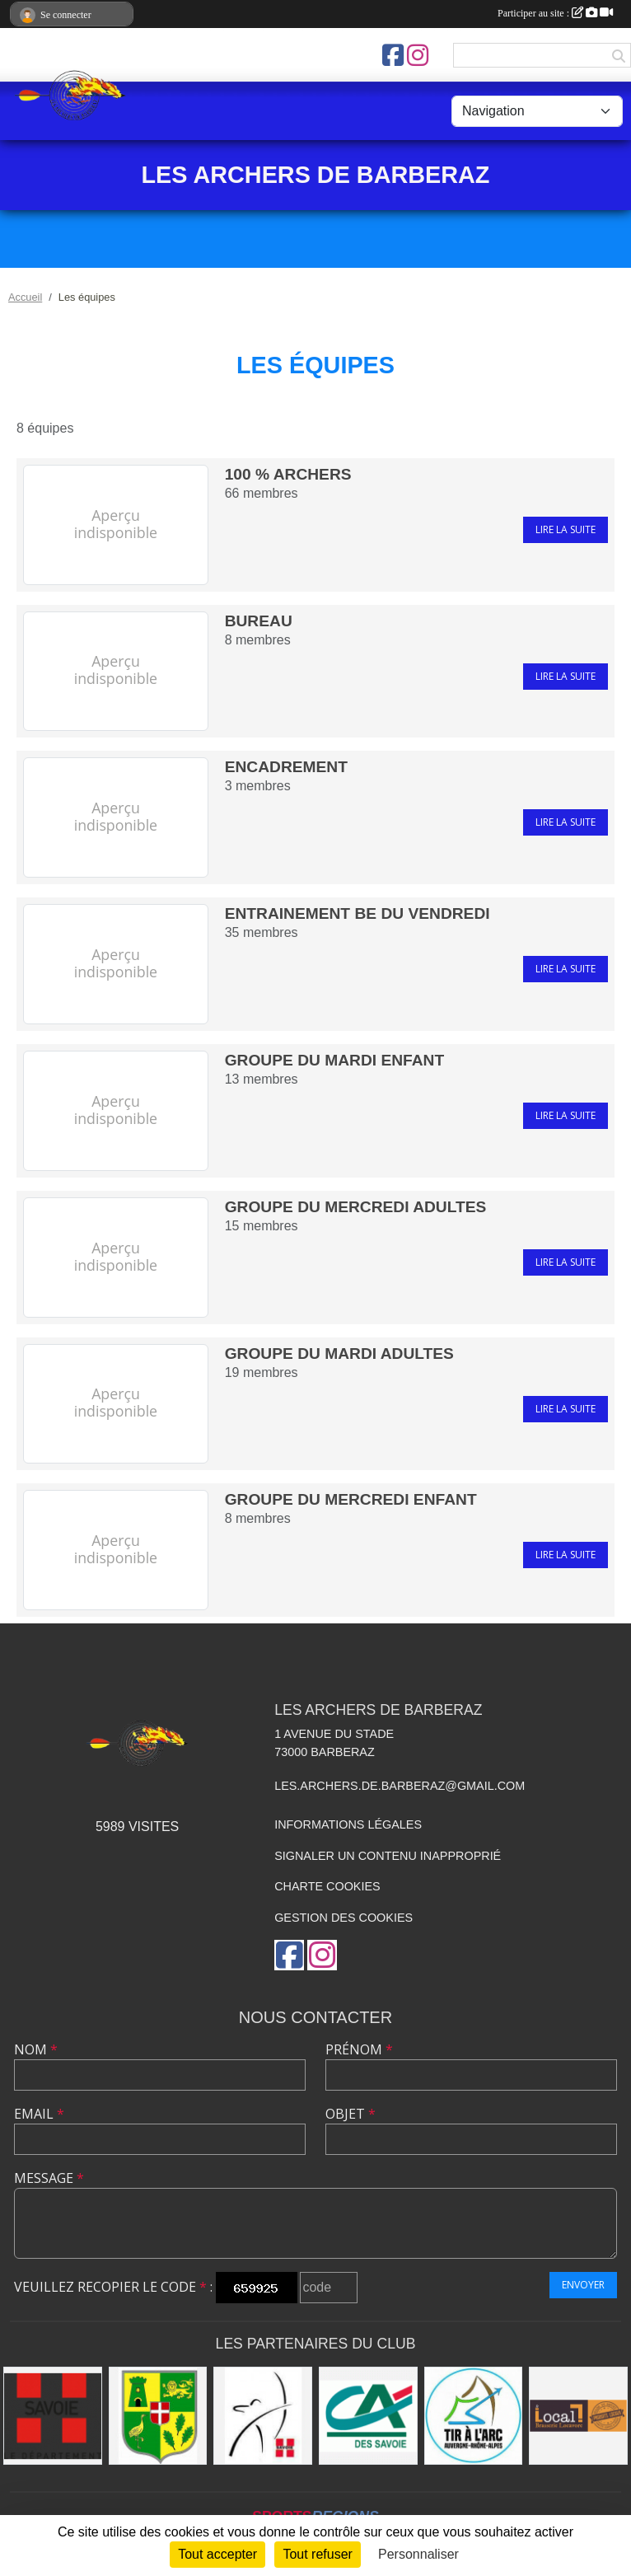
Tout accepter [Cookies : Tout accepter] (217, 2554)
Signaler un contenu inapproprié (387, 1855)
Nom (36, 2049)
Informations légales (348, 1824)
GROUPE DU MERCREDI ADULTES (356, 1206)
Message (49, 2178)
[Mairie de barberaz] (158, 2416)
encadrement (286, 766)
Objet (350, 2114)
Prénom (359, 2049)
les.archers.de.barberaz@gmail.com (399, 1785)
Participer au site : (555, 13)
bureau (258, 621)
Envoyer (583, 2285)
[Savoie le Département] (52, 2416)
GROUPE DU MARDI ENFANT (335, 1060)
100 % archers (288, 474)
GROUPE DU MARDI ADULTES (339, 1353)
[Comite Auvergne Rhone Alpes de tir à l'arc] (473, 2416)
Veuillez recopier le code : (113, 2287)
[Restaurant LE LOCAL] (578, 2416)
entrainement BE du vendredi (357, 913)
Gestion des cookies (343, 1917)
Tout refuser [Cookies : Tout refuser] (317, 2554)
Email (39, 2114)
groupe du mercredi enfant (351, 1499)
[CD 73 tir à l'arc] (262, 2416)
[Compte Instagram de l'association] (417, 55)
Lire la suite (565, 529)
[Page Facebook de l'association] (393, 55)
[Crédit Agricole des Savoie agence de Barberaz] (368, 2416)
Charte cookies (327, 1886)
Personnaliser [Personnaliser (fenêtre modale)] (418, 2554)
